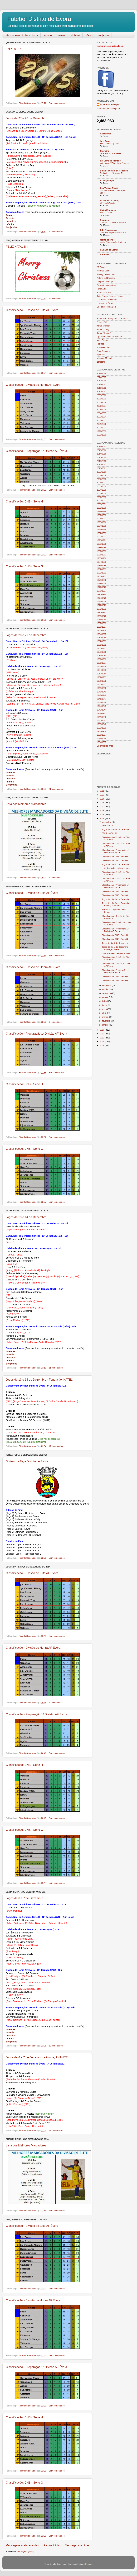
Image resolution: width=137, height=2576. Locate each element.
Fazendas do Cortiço (110, 200)
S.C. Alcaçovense (108, 230)
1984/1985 (101, 562)
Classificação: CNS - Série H (24, 501)
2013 (102, 1030)
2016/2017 (101, 446)
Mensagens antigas (77, 2545)
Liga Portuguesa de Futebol (109, 337)
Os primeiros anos (105, 746)
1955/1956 (101, 666)
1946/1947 (101, 699)
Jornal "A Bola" (103, 326)
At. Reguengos (107, 181)
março (105, 1017)
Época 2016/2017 (107, 203)
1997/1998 (101, 515)
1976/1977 (101, 591)
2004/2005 (101, 413)
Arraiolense (105, 134)
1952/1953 (101, 677)
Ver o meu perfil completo (108, 109)
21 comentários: (56, 789)
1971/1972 (101, 609)
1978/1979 (101, 583)
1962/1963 (101, 641)
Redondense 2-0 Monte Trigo (112, 173)
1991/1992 (101, 537)
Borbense (104, 255)
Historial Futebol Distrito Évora (21, 35)
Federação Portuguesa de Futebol (112, 318)
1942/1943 (101, 713)
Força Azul (101, 289)
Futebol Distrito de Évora (39, 19)
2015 (102, 815)
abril (104, 1013)
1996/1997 (101, 519)
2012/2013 (101, 384)
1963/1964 (101, 638)
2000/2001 (101, 428)
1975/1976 (101, 594)
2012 (102, 1034)
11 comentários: (56, 1368)
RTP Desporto (103, 347)
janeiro (105, 1025)
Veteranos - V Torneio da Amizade (114, 163)
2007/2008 (101, 402)
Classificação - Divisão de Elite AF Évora (32, 310)
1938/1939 (101, 728)
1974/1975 (101, 598)
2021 (102, 795)
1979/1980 (101, 580)
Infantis (89, 35)
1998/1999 (101, 435)
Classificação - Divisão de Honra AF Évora (33, 384)
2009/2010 (101, 395)
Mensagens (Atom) (25, 2551)
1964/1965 (101, 634)
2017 (102, 807)
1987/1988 (101, 551)
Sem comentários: (57, 103)
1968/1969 (101, 620)
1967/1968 (101, 623)
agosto (105, 997)
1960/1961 (101, 648)
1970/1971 (101, 612)
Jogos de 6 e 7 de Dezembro (24, 1898)
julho (104, 1001)
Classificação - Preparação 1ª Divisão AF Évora (36, 451)
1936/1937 (101, 735)
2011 (102, 1038)
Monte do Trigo (107, 240)
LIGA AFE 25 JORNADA (110, 153)
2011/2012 (101, 388)
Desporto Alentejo (105, 281)
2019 (102, 799)
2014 (102, 818)
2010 (102, 1042)
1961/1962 (101, 645)
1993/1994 (101, 529)
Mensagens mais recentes (22, 2545)
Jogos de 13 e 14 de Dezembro (26, 1217)
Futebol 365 (102, 322)
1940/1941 (101, 721)
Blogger (88, 2564)
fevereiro (106, 1021)
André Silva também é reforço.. (113, 242)
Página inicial (52, 2545)
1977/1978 (101, 587)
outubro (106, 989)
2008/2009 (101, 399)
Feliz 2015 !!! (14, 49)
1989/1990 (101, 544)
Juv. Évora (105, 141)
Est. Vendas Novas (109, 188)
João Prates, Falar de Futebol (110, 296)
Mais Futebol (102, 340)
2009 (102, 1046)
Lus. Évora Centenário (107, 299)
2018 (102, 803)
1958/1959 (101, 656)
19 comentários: (56, 232)
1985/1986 (101, 558)
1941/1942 (101, 717)
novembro (107, 985)
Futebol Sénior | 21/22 (109, 143)
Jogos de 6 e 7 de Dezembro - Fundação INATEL (37, 2057)
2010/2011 (101, 392)
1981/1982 (101, 573)
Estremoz (104, 220)
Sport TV (101, 355)
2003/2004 (101, 417)
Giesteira (104, 151)
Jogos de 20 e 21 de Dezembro (26, 635)
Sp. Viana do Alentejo (110, 161)
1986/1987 (101, 555)
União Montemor (108, 210)
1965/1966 (101, 630)
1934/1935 (101, 742)
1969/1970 (101, 616)
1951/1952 (101, 681)
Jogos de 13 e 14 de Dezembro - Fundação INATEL (39, 1379)
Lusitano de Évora (105, 303)
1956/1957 (101, 663)
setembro (106, 993)
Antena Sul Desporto (106, 278)
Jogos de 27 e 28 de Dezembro (26, 118)
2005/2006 (101, 410)
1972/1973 (101, 605)
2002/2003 (101, 420)
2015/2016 (101, 374)
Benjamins (103, 35)
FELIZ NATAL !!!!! (17, 246)
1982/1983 (101, 569)
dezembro (107, 822)
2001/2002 (101, 424)
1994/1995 (101, 526)
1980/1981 (101, 576)
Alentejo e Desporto (106, 274)
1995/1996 (101, 522)
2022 (102, 791)
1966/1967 (101, 627)
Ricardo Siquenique (109, 104)
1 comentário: (55, 298)
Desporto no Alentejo (106, 285)
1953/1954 (101, 674)
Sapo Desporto (103, 351)
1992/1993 (101, 533)
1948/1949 (101, 692)
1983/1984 (101, 565)
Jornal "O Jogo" (104, 329)
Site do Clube (106, 213)
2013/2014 (101, 381)
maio (104, 1009)
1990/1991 (101, 540)
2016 (102, 811)
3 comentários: (56, 1022)
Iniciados (75, 35)
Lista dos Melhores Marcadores (26, 804)
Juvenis (61, 35)
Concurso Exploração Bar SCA (113, 232)
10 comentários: (56, 2046)
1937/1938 (101, 731)
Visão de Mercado (105, 358)
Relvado (100, 344)
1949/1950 (101, 688)
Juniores (47, 35)
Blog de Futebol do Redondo (114, 171)
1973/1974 (101, 602)
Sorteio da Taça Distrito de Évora (27, 1461)
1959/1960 (101, 652)
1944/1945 (101, 706)
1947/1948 (101, 695)
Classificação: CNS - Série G (24, 566)
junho (105, 1005)
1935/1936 (101, 739)
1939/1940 (101, 724)
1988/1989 (101, 547)
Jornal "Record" (104, 333)
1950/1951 (101, 684)
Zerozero (101, 362)
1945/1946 (101, 702)
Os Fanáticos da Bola (106, 307)
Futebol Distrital (104, 292)
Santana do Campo (109, 250)
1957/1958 (101, 659)
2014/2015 (101, 377)
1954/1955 (101, 670)
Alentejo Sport (103, 271)
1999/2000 (101, 431)
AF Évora (101, 267)
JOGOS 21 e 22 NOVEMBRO (113, 223)
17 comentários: (56, 1446)
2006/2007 (101, 406)
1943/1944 (101, 710)
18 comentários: (56, 2130)
